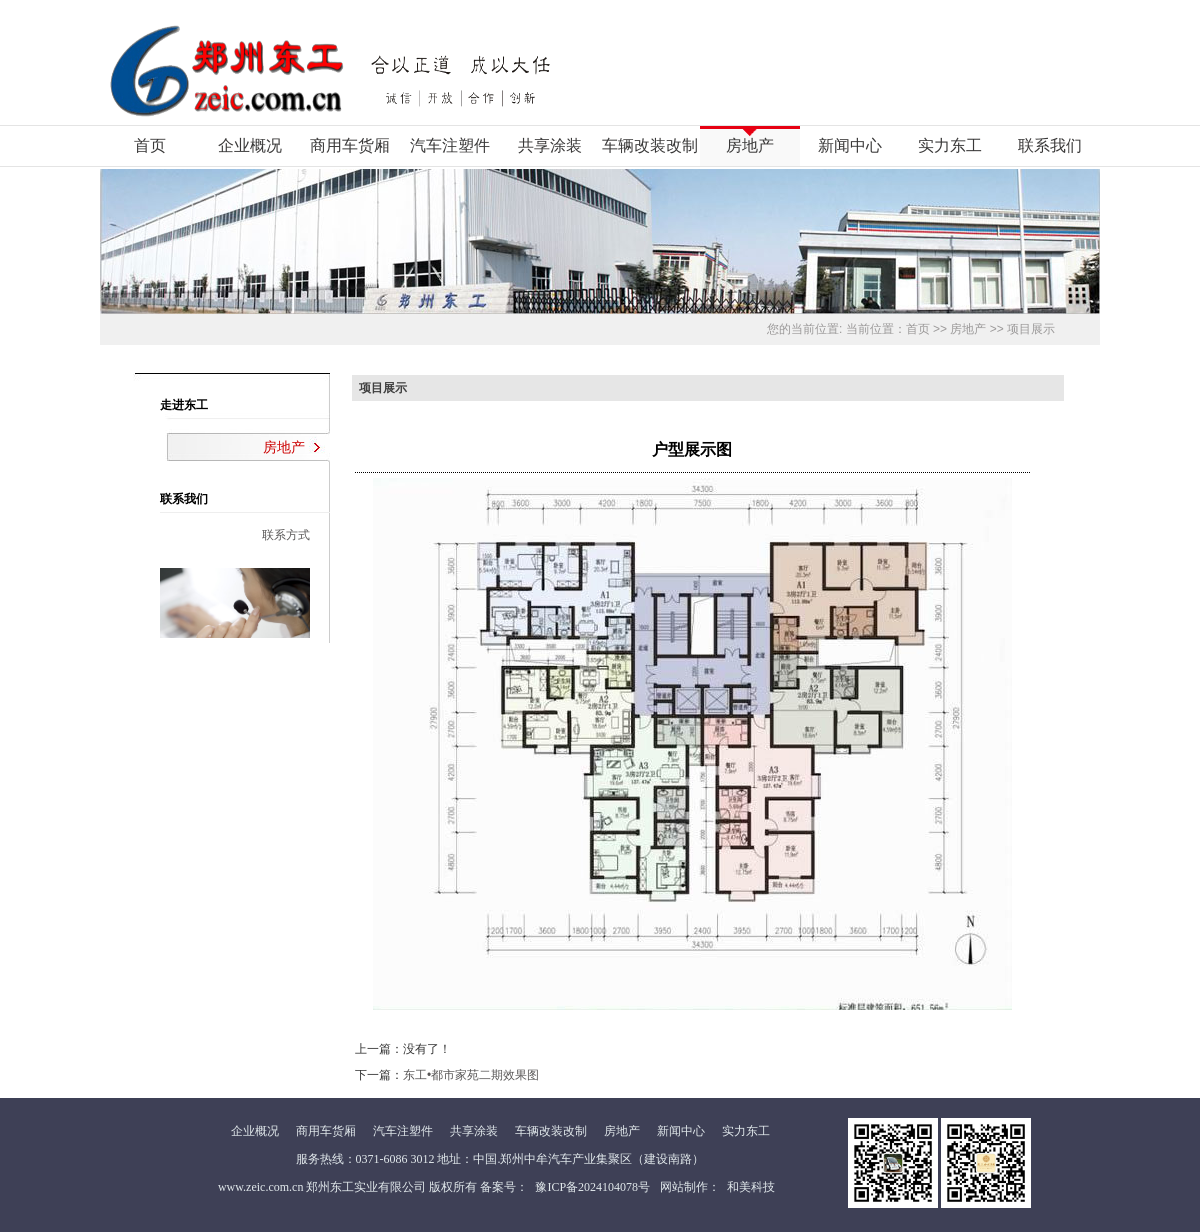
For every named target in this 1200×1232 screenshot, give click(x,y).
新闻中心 (850, 145)
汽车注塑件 (450, 145)
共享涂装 (550, 145)
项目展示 (1031, 329)
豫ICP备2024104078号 (592, 1187)
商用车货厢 (350, 145)
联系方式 (286, 535)
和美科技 (751, 1187)
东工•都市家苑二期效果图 (471, 1075)
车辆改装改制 (650, 145)
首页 (150, 145)
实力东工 (950, 145)
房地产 (750, 145)
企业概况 (250, 145)
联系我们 (1050, 145)
